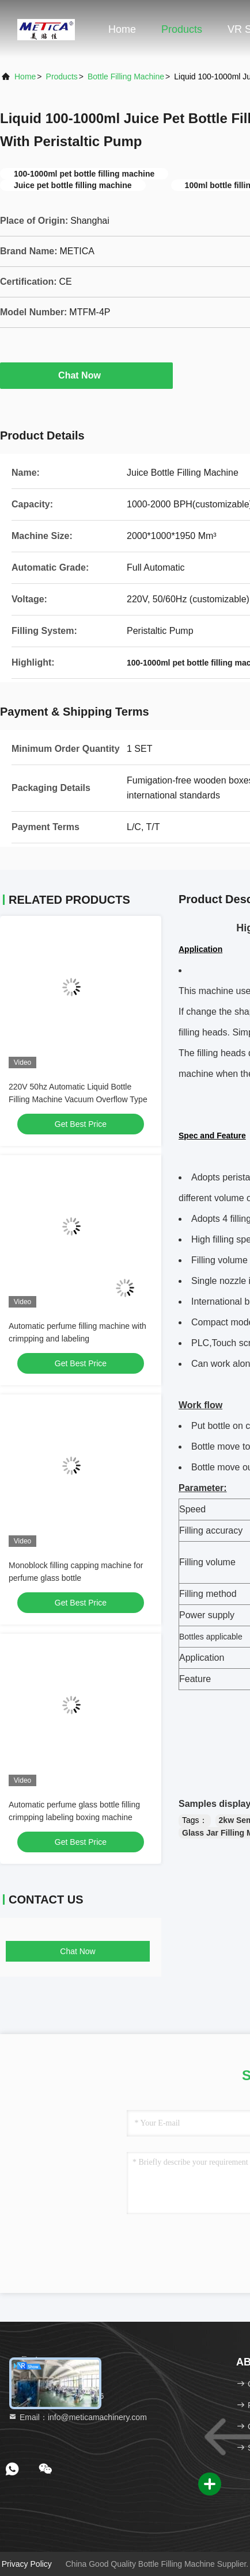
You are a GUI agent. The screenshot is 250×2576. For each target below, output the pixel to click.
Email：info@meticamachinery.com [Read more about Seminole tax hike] (77, 2417)
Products (181, 29)
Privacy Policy (27, 2564)
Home (122, 29)
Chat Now (86, 375)
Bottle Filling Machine (126, 76)
